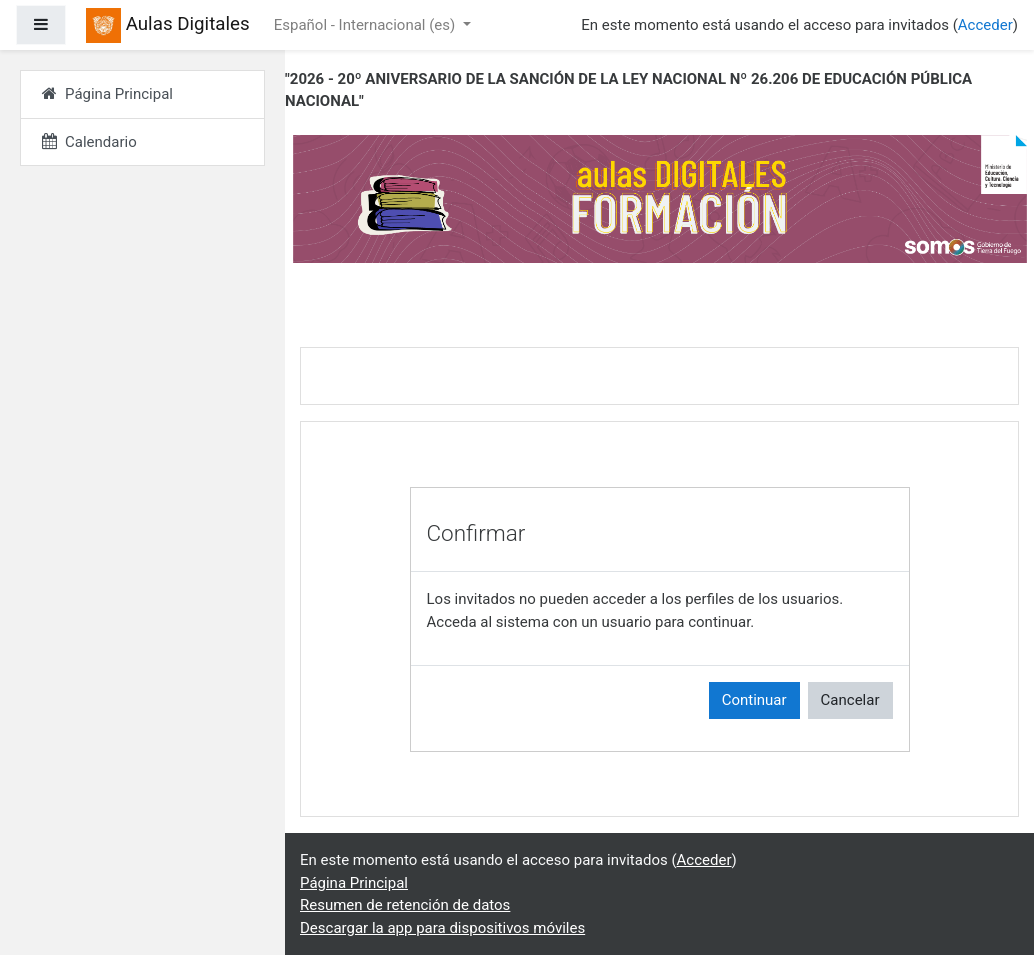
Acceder (985, 25)
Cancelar (850, 700)
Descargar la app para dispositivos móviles (442, 928)
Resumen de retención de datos (405, 905)
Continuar (754, 700)
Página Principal (354, 883)
